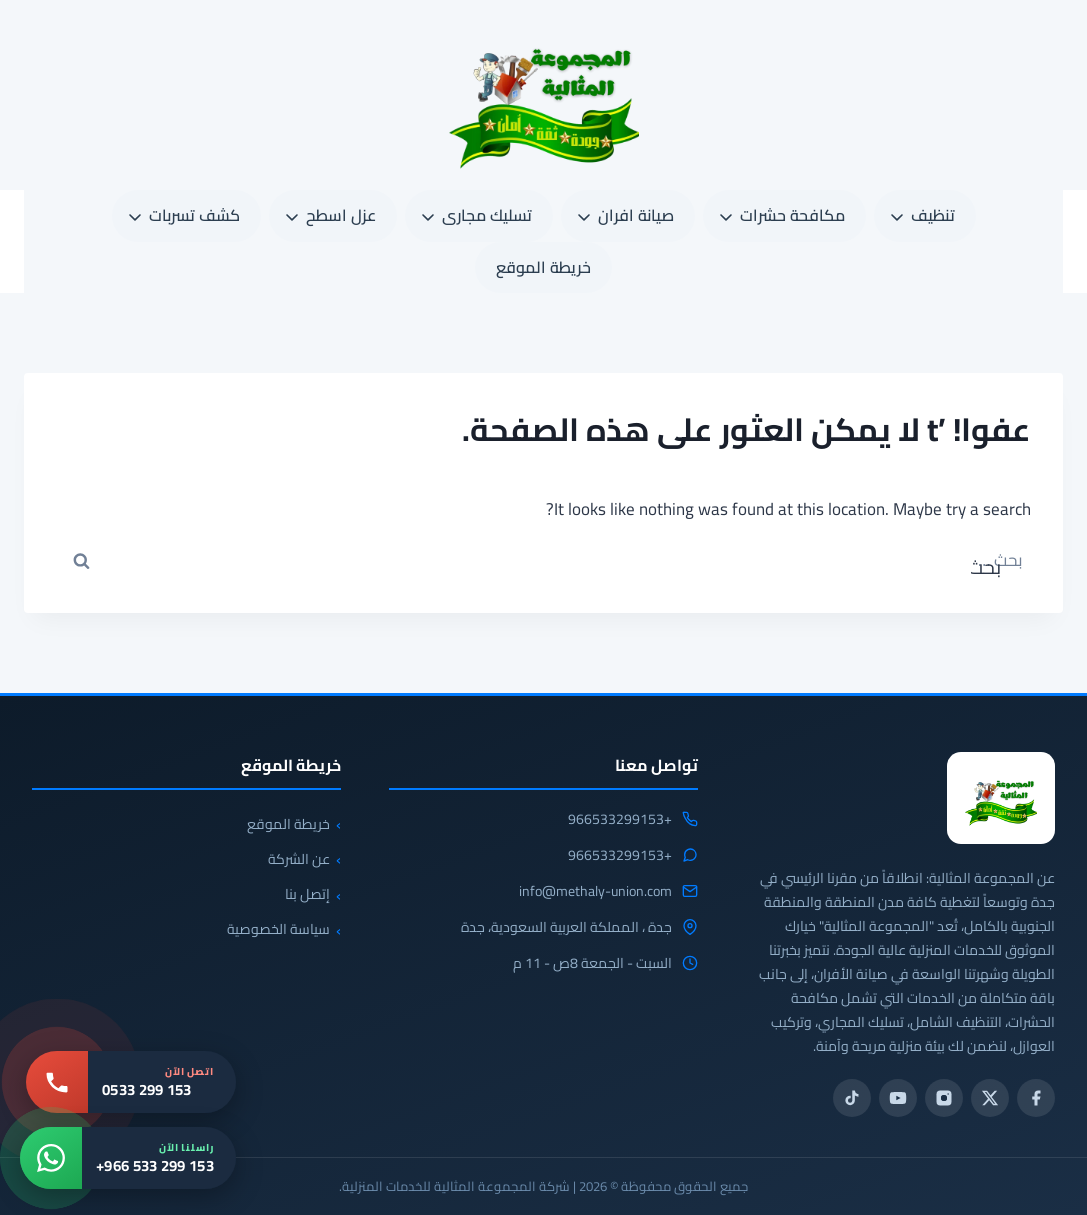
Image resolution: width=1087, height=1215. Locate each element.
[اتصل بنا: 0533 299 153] (131, 1082)
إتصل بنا (307, 894)
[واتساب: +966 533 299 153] (128, 1158)
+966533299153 (620, 820)
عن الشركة (299, 859)
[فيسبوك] (1036, 1098)
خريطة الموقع (543, 267)
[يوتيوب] (898, 1098)
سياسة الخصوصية (278, 929)
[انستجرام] (944, 1098)
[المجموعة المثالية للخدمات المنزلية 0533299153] (1001, 798)
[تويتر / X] (990, 1098)
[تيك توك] (852, 1098)
